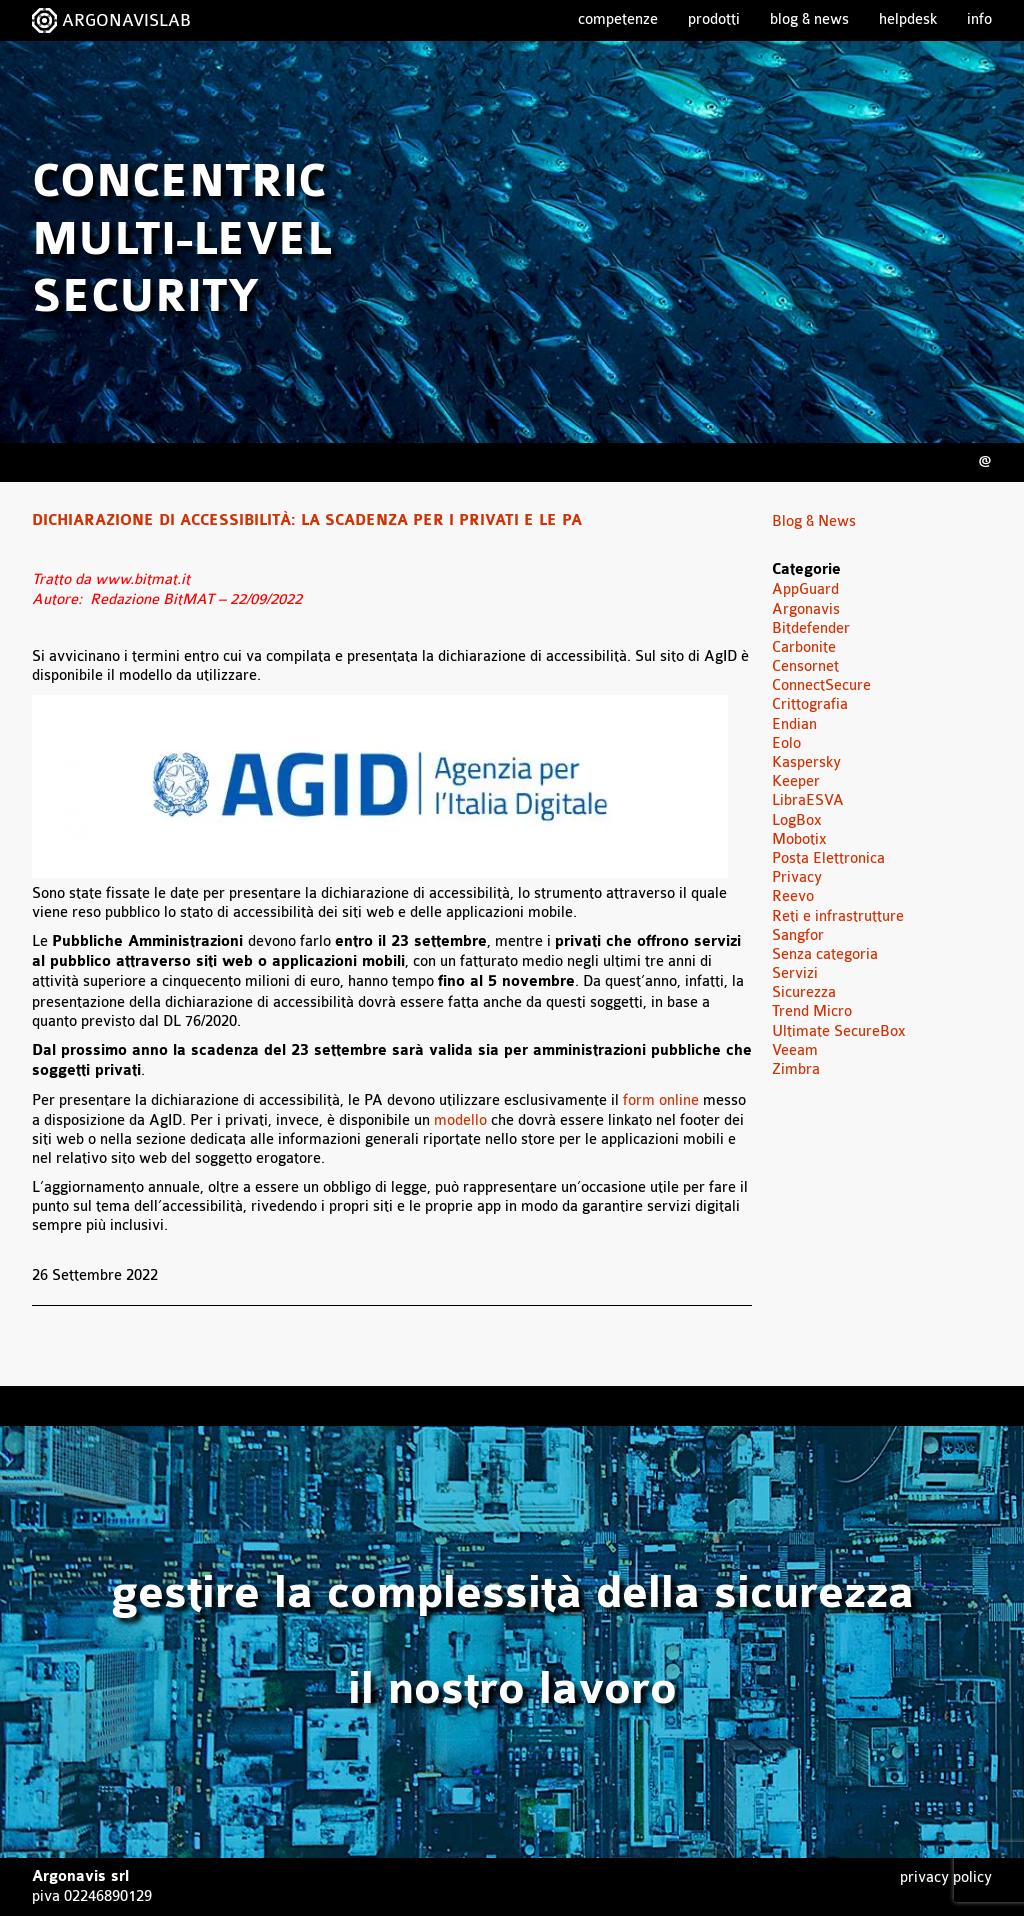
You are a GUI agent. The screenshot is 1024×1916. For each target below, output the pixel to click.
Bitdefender (811, 628)
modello (460, 1120)
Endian (794, 724)
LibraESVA (808, 800)
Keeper (796, 781)
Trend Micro (812, 1011)
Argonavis (806, 609)
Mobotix (799, 839)
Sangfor (798, 935)
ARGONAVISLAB (126, 20)
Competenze (618, 19)
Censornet (805, 666)
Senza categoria (825, 954)
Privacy (797, 877)
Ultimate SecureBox (839, 1031)
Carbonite (804, 647)
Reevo (793, 896)
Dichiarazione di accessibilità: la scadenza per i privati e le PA (307, 521)
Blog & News (809, 19)
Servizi (795, 973)
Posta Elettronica (828, 858)
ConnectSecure (821, 685)
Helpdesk (908, 19)
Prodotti (714, 19)
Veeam (795, 1050)
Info (979, 19)
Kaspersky (806, 762)
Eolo (786, 743)
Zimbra (796, 1069)
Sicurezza (804, 992)
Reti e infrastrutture (838, 916)
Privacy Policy (946, 1877)
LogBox (797, 820)
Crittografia (810, 704)
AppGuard (805, 589)
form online (661, 1100)
